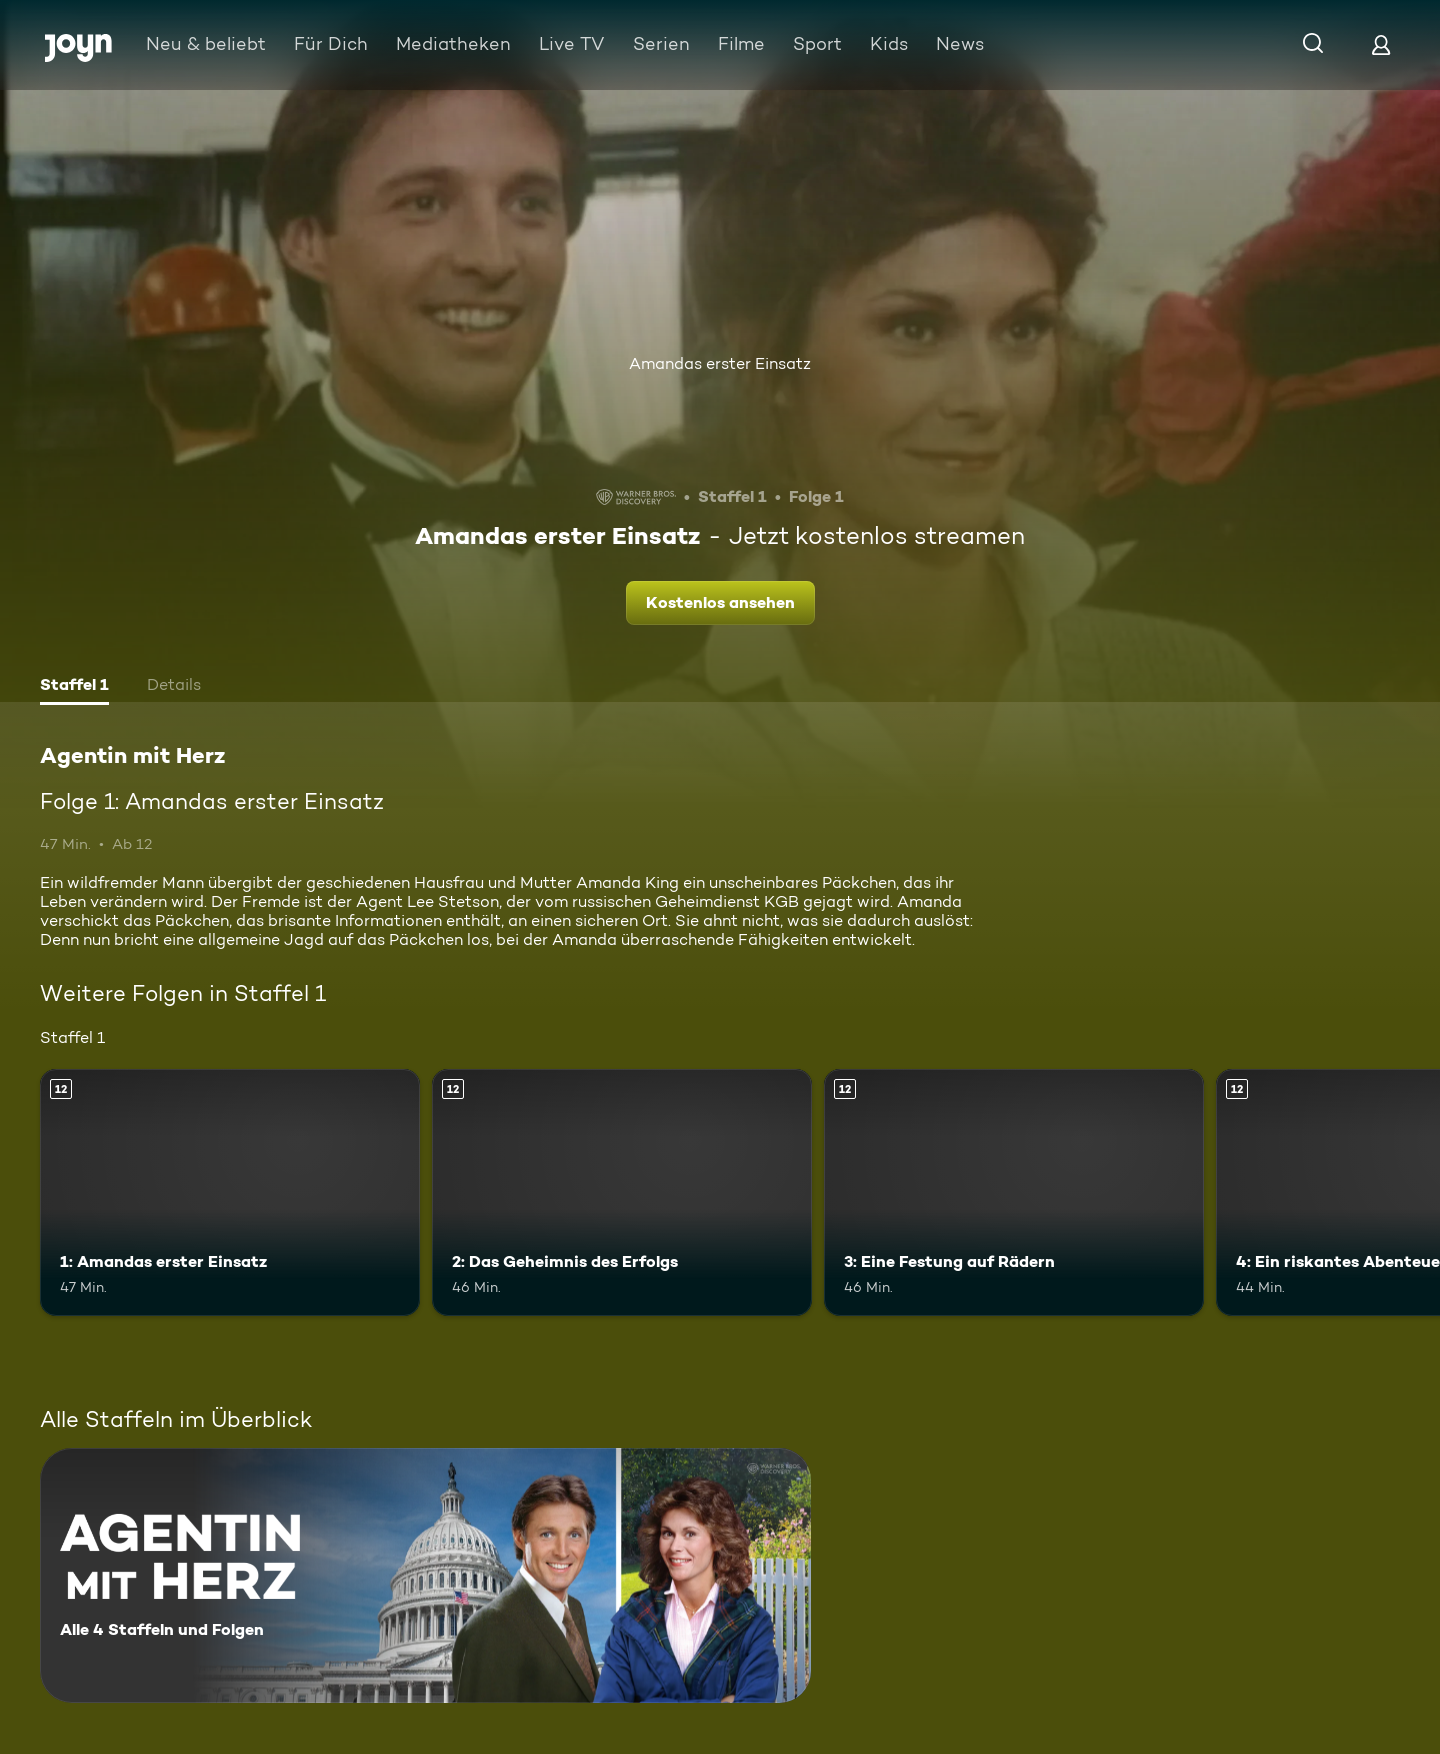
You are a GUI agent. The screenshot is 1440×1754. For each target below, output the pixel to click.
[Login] (1381, 44)
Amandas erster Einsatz (720, 363)
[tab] (74, 687)
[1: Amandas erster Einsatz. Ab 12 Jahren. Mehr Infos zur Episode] (230, 1192)
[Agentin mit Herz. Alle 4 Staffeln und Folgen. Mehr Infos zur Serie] (425, 1575)
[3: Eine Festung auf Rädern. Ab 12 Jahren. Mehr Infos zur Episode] (1014, 1192)
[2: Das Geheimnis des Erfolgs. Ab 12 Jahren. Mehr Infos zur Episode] (622, 1192)
